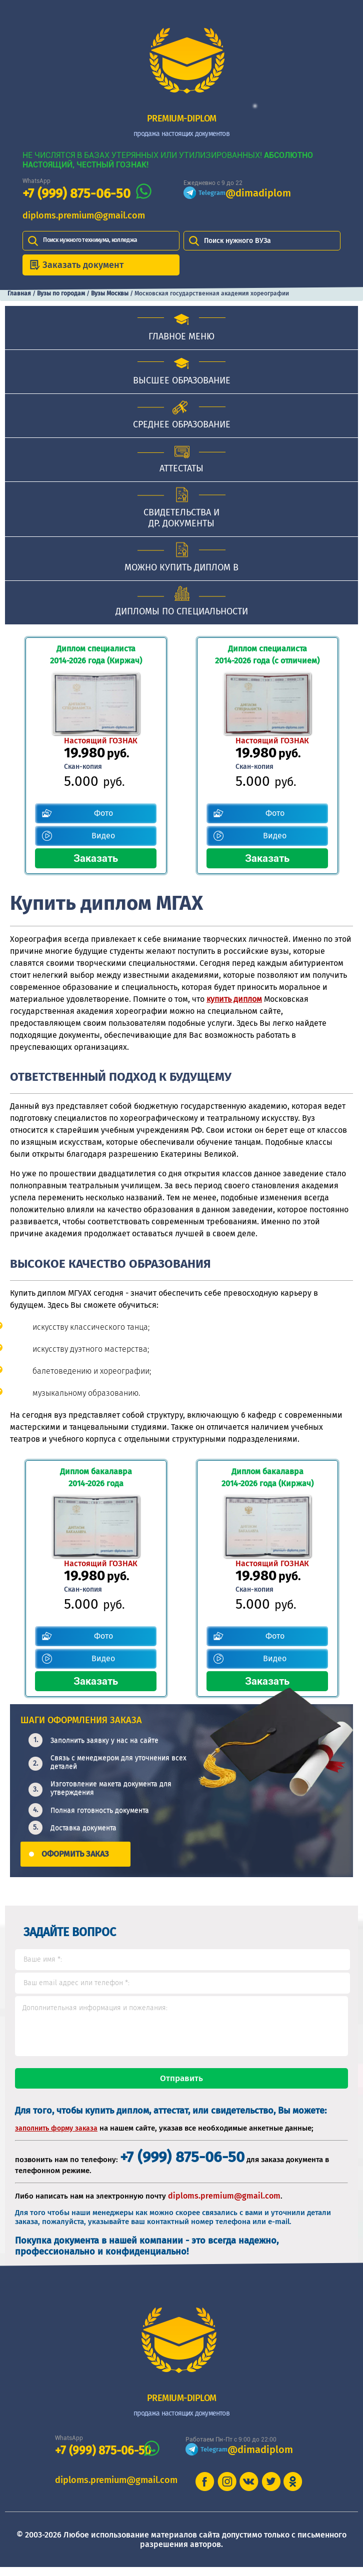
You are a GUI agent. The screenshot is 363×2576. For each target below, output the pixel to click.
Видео (103, 835)
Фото (103, 813)
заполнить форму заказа (56, 2137)
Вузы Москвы (109, 293)
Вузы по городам (61, 293)
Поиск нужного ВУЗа (237, 240)
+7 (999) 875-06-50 (76, 193)
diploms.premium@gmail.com (83, 215)
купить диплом (234, 999)
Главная (19, 293)
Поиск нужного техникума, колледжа (90, 239)
